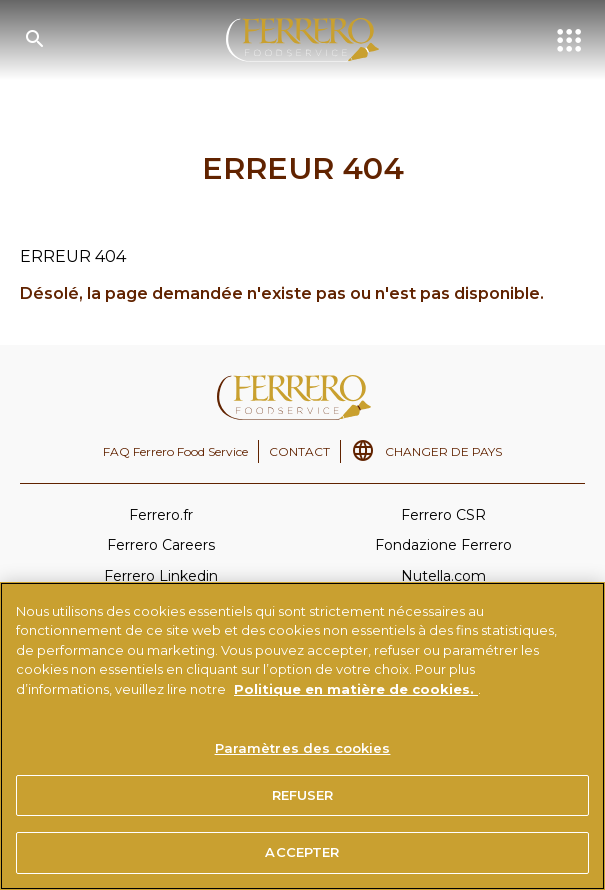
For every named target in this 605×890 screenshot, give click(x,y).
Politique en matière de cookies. (356, 689)
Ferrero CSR (443, 515)
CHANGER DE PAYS (443, 451)
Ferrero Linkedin (161, 576)
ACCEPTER (302, 852)
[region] (302, 736)
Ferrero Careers (161, 545)
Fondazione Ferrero (443, 545)
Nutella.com (443, 576)
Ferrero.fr (161, 515)
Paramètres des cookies (303, 748)
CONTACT (299, 451)
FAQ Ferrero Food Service (175, 451)
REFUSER (303, 795)
